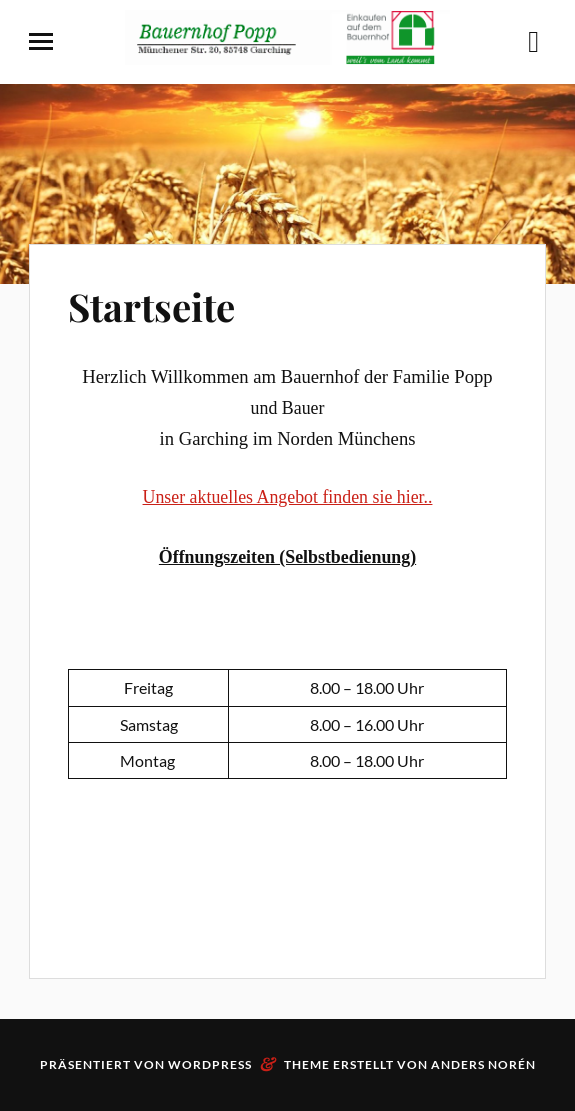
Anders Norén (483, 1064)
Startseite (151, 306)
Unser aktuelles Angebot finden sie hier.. (288, 497)
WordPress (210, 1064)
